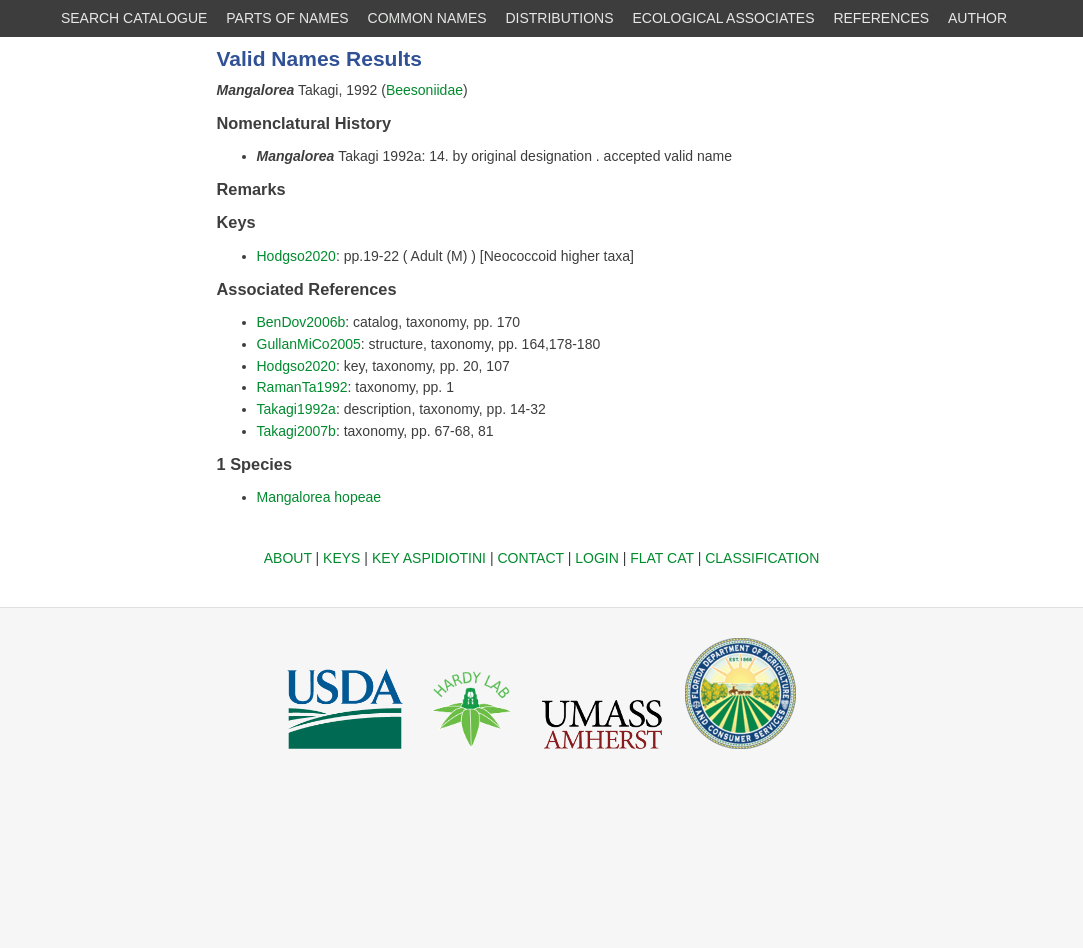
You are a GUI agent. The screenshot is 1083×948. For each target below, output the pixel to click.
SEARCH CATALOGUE (134, 18)
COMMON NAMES (427, 18)
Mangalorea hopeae (319, 497)
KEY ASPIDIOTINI (429, 558)
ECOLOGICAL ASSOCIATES (723, 18)
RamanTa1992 (302, 387)
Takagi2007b (296, 431)
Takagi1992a (296, 409)
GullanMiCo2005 (309, 344)
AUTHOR (977, 18)
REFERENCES (881, 18)
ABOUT (288, 558)
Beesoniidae (424, 90)
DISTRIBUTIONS (559, 18)
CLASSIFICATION (762, 558)
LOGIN (597, 558)
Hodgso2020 (296, 256)
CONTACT (530, 558)
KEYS (341, 558)
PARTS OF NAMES (287, 18)
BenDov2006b (301, 322)
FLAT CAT (662, 558)
